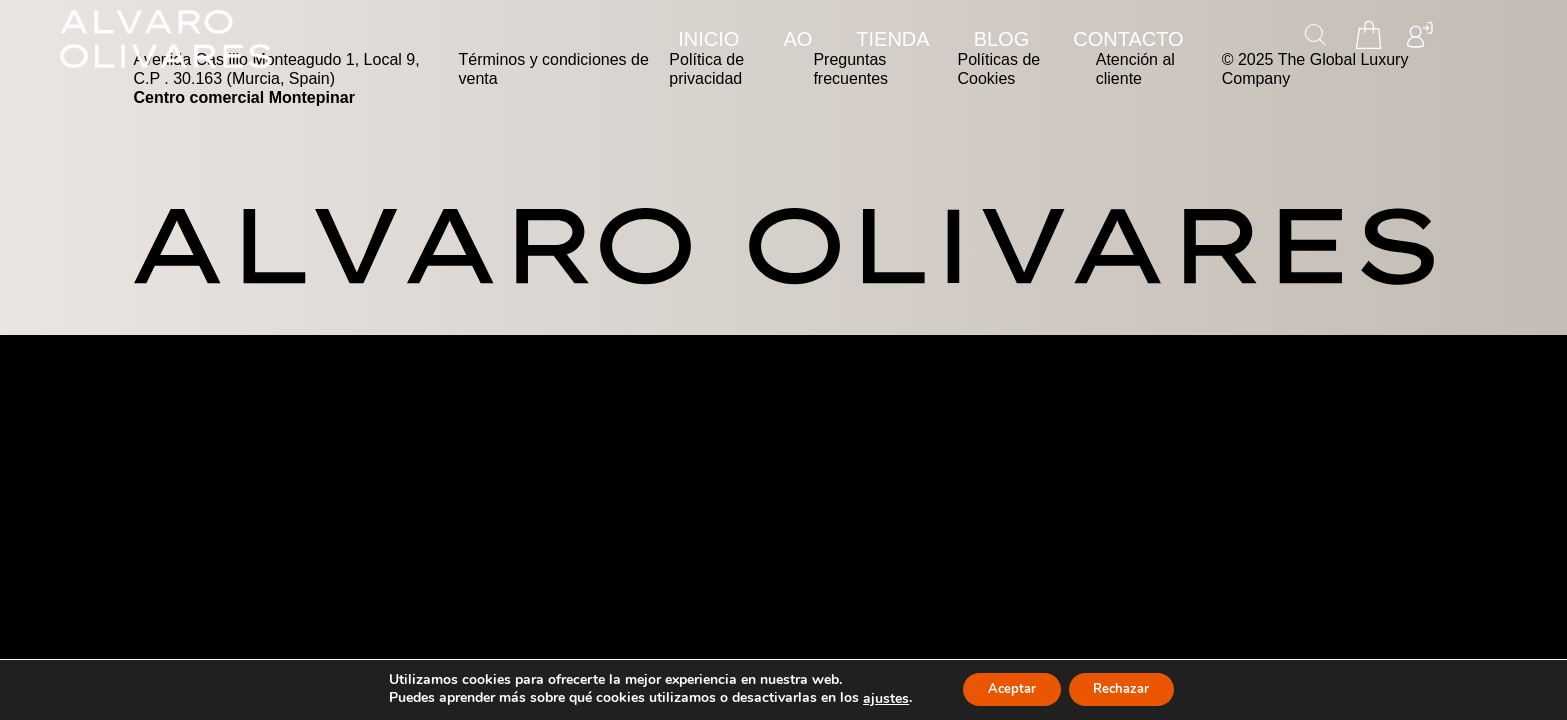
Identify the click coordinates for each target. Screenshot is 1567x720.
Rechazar (1128, 688)
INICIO (708, 39)
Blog (1002, 39)
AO (797, 39)
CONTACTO (1128, 39)
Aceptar (1005, 688)
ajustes (873, 698)
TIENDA (892, 39)
